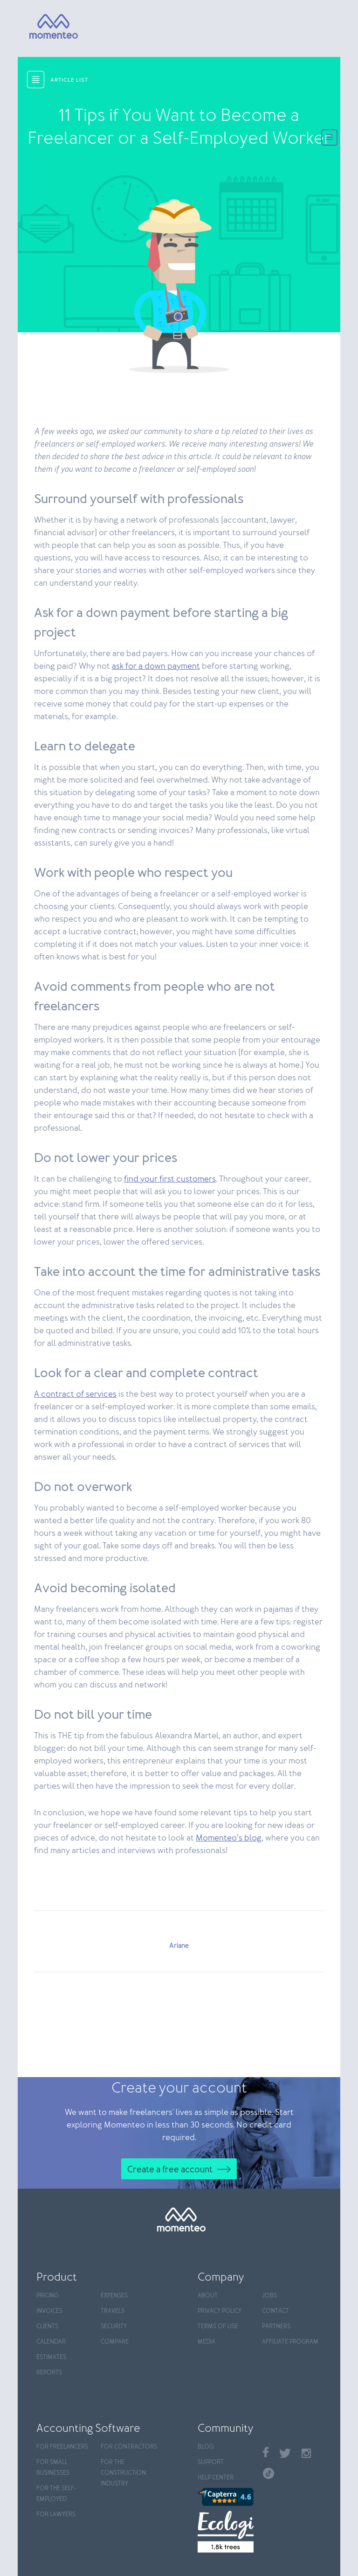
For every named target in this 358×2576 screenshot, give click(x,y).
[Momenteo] (39, 27)
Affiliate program (290, 2342)
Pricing (47, 2296)
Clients (47, 2327)
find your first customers (170, 1179)
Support (211, 2462)
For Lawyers (56, 2515)
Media (206, 2342)
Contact (275, 2311)
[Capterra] (226, 2497)
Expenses (114, 2296)
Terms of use (218, 2327)
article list (69, 80)
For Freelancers (62, 2447)
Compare (115, 2342)
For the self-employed (56, 2494)
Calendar (51, 2342)
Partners (276, 2327)
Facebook (265, 2452)
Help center (216, 2478)
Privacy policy (219, 2311)
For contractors (129, 2447)
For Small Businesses (52, 2467)
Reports (49, 2373)
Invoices (49, 2311)
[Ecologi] (226, 2532)
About (208, 2296)
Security (114, 2327)
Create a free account (170, 2169)
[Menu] (329, 138)
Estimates (51, 2357)
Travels (112, 2311)
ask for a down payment (156, 666)
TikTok (268, 2473)
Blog (205, 2447)
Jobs (269, 2296)
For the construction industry (123, 2473)
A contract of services (75, 1394)
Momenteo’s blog (229, 1838)
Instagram (306, 2453)
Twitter (285, 2453)
